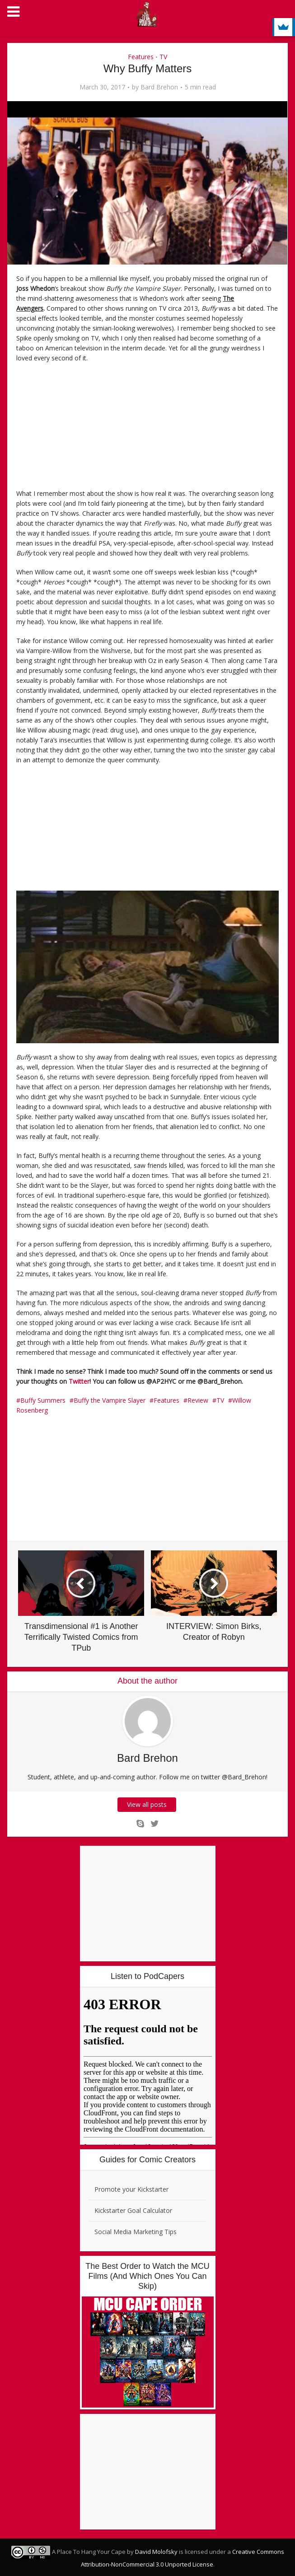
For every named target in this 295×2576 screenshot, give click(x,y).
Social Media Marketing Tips (135, 2231)
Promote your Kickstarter (131, 2189)
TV (163, 56)
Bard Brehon (159, 87)
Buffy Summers (43, 1400)
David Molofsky (156, 2552)
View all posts (148, 1804)
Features (141, 56)
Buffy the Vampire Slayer (109, 1400)
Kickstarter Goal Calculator (133, 2210)
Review (197, 1400)
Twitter (79, 1381)
